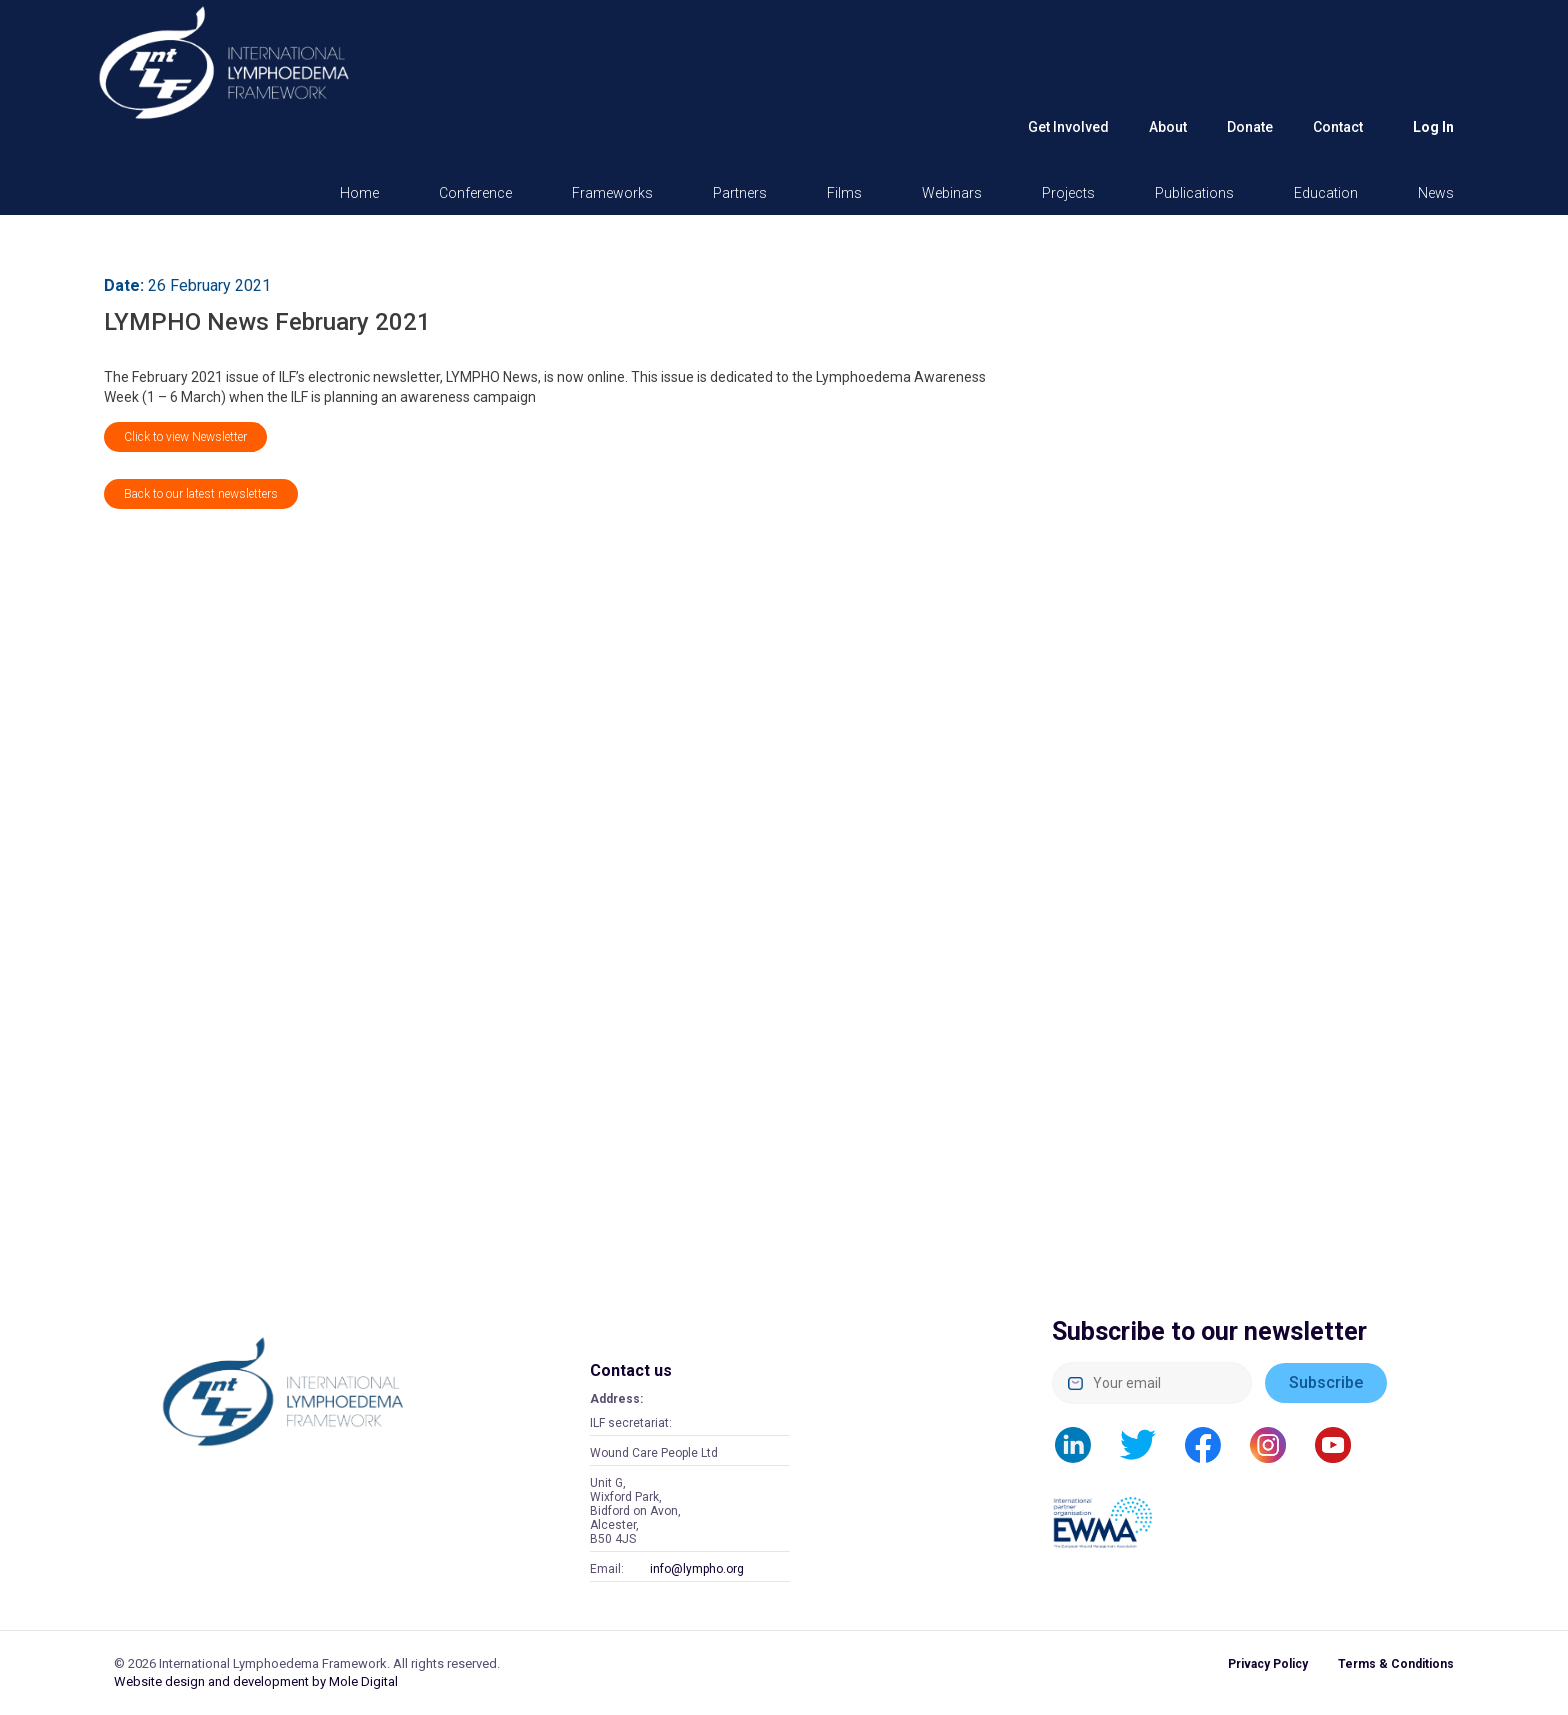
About (1168, 127)
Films (844, 193)
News (1436, 193)
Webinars (952, 193)
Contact (1338, 127)
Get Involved (1068, 127)
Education (1326, 193)
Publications (1194, 193)
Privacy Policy (1268, 1664)
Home (359, 193)
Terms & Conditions (1396, 1664)
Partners (740, 193)
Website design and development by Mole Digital (256, 1681)
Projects (1068, 193)
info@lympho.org (697, 1569)
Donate (1250, 127)
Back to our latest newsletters (201, 494)
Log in (1433, 127)
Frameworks (612, 193)
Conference (475, 193)
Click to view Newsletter (185, 437)
